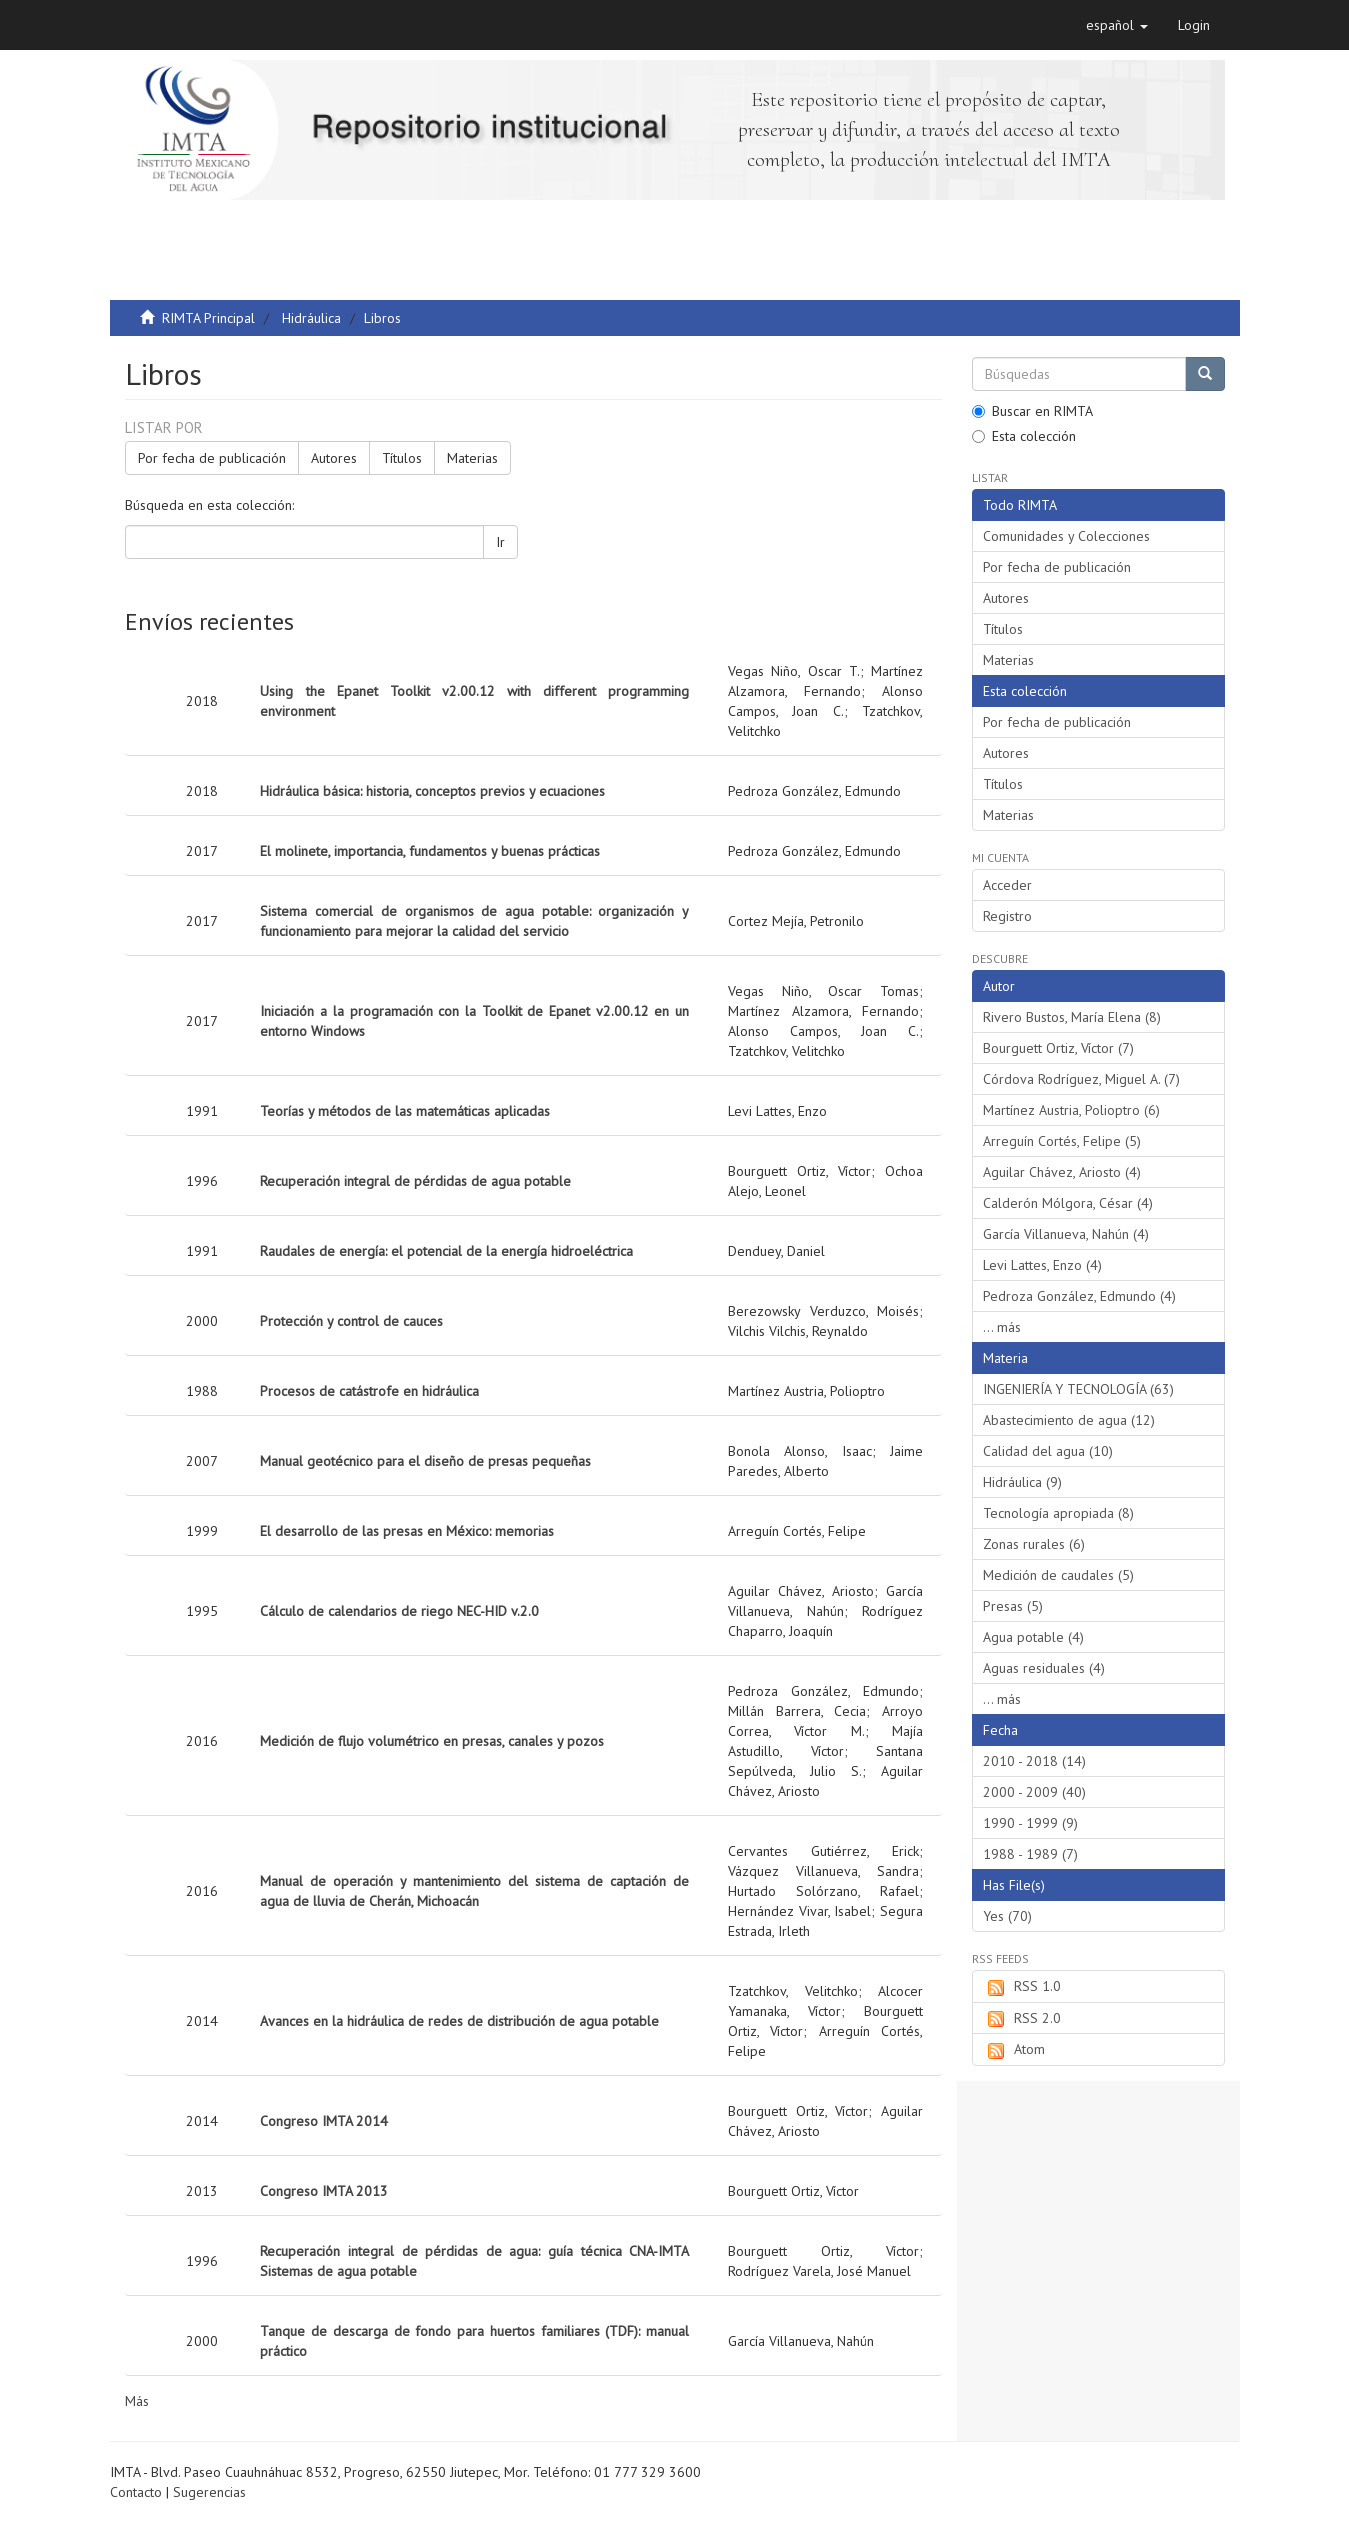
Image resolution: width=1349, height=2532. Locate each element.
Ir (500, 542)
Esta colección (1024, 436)
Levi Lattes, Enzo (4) (1042, 1265)
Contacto (136, 2492)
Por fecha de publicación (212, 458)
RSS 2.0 (1022, 2019)
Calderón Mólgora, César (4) (1068, 1203)
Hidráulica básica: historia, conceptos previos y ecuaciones (432, 791)
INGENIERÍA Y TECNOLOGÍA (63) (1078, 1389)
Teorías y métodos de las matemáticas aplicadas (405, 1111)
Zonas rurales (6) (1034, 1544)
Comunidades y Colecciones (1066, 536)
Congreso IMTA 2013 (324, 2191)
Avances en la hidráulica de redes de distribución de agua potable (459, 2021)
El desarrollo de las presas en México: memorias (407, 1531)
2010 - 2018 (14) (1034, 1761)
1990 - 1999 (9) (1030, 1823)
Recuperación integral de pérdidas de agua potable (415, 1181)
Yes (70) (1007, 1916)
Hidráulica (311, 318)
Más (137, 2401)
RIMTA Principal (208, 318)
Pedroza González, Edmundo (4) (1079, 1296)
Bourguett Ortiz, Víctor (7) (1058, 1048)
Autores (334, 458)
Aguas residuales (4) (1044, 1668)
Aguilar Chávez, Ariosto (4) (1062, 1172)
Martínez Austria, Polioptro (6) (1071, 1110)
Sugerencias (209, 2492)
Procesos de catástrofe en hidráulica (369, 1391)
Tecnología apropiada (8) (1058, 1513)
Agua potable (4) (1033, 1637)
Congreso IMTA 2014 (324, 2121)
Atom (1014, 2050)
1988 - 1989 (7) (1030, 1854)
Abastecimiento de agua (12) (1069, 1420)
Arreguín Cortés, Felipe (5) (1062, 1141)
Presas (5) (1013, 1606)
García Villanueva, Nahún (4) (1066, 1234)
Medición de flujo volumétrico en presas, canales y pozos (432, 1741)
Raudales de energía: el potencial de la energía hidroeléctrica (446, 1251)
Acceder (1007, 885)
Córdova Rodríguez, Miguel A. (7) (1081, 1079)
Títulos (402, 458)
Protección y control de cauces (351, 1321)
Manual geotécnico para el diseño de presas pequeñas (425, 1461)
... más (1002, 1327)
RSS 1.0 (1022, 1987)
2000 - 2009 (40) (1034, 1792)
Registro (1007, 916)
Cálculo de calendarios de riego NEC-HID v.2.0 (399, 1611)
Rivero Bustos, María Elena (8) (1072, 1017)
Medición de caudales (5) (1058, 1575)
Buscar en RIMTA (1032, 411)
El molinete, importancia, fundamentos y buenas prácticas (430, 851)
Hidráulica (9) (1022, 1482)
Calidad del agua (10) (1048, 1451)
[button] (1117, 25)
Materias (472, 458)
